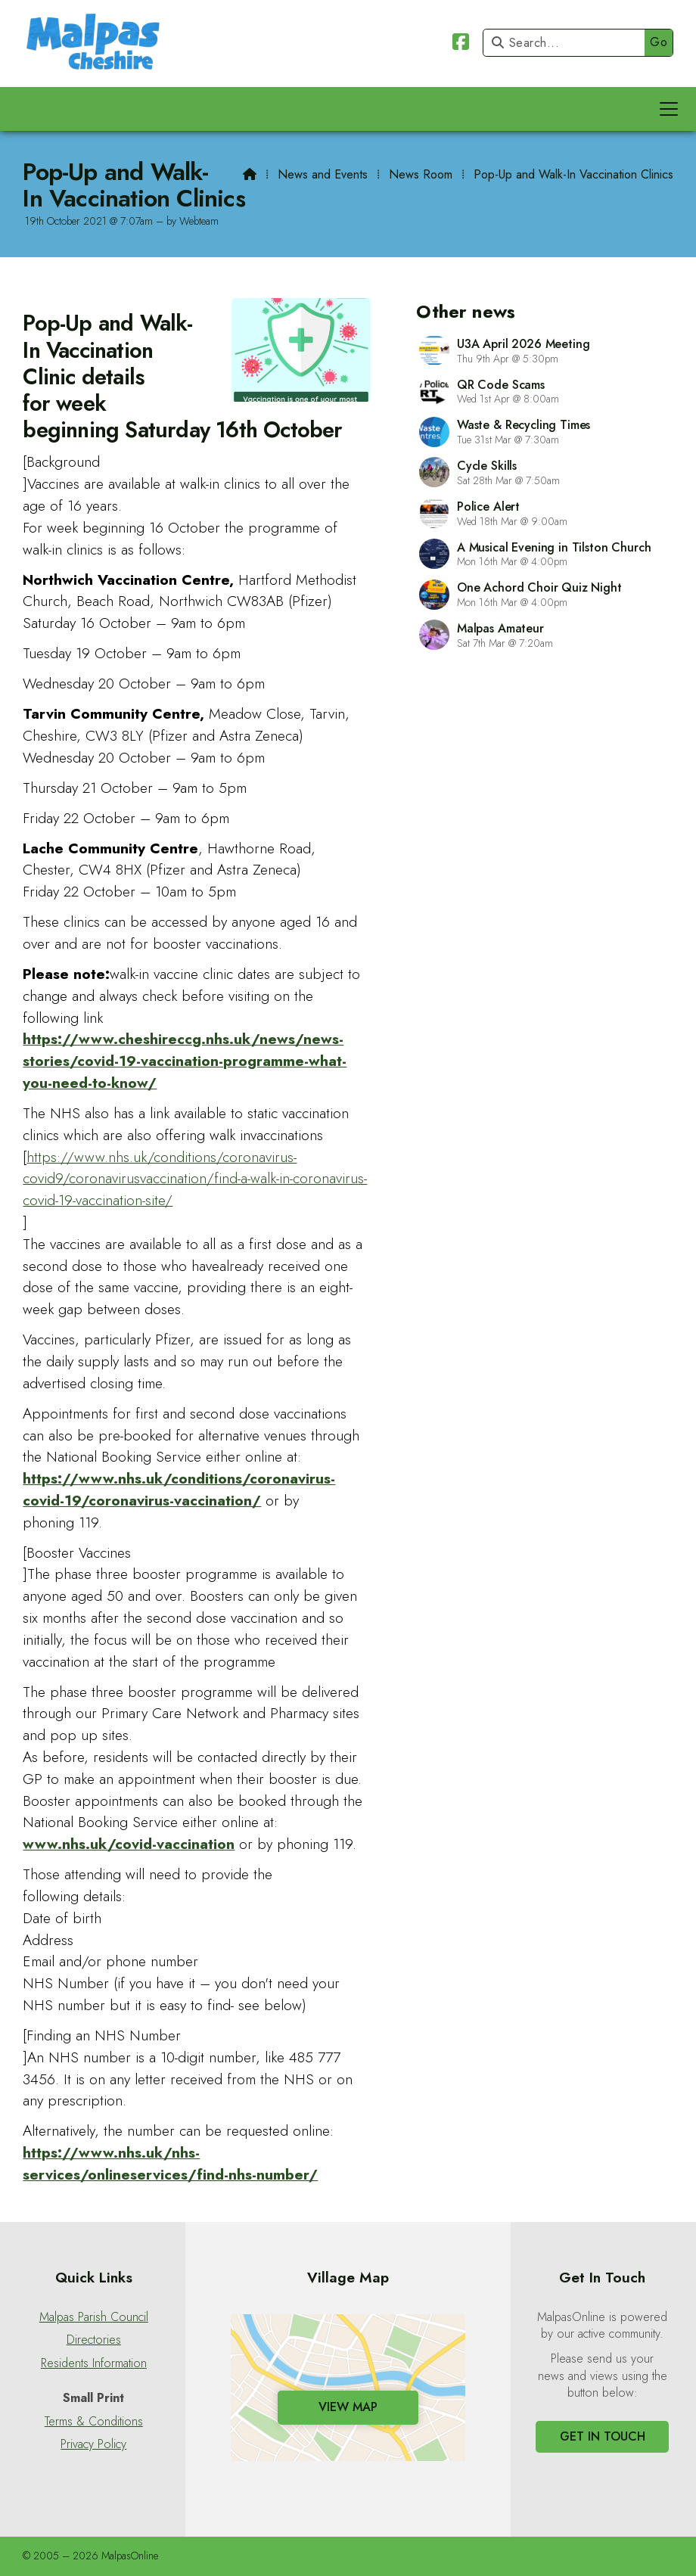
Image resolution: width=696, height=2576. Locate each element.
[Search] (568, 43)
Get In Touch (602, 2436)
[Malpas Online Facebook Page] (460, 44)
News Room (420, 174)
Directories (94, 2340)
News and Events (323, 174)
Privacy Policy (93, 2444)
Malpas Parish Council (93, 2317)
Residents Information (94, 2363)
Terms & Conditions (94, 2421)
